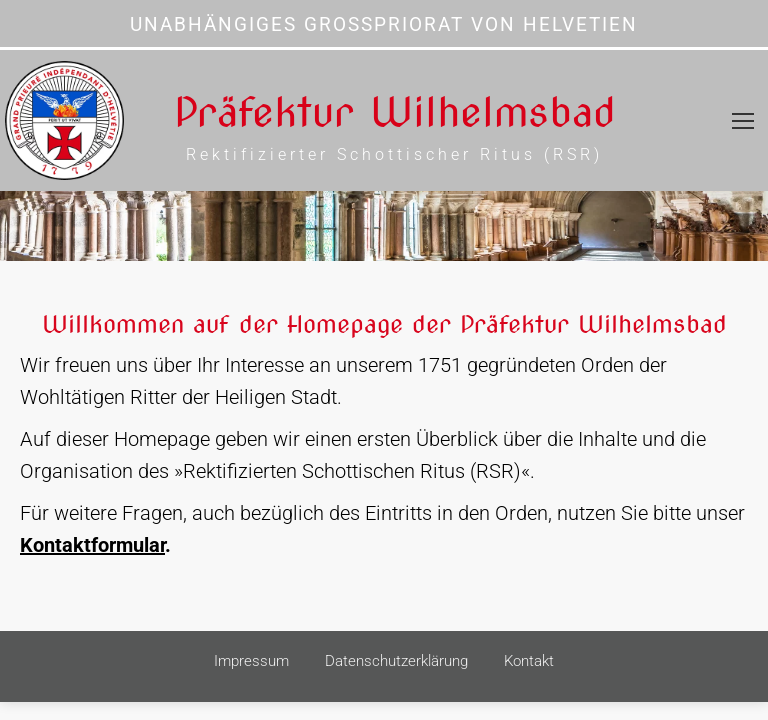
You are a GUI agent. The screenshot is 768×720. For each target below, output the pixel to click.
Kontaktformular (92, 545)
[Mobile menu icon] (743, 121)
